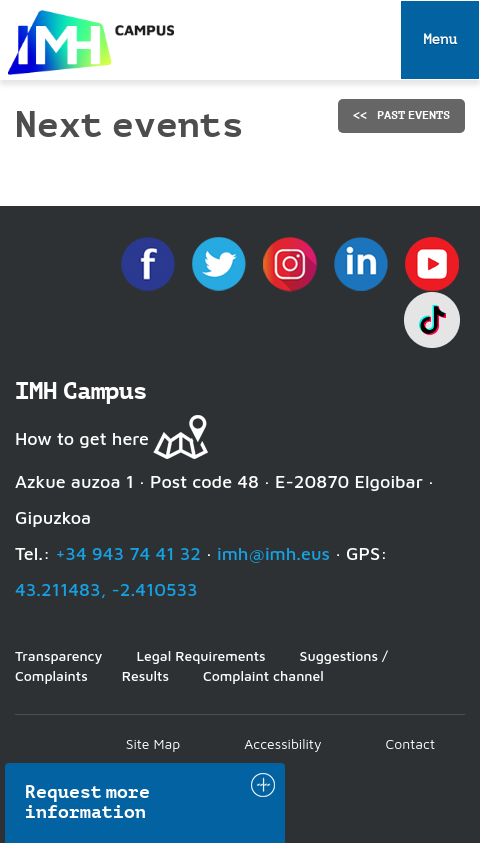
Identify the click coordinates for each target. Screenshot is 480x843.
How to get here (82, 438)
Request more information (88, 802)
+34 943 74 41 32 (128, 553)
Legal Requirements (200, 655)
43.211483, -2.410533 (106, 589)
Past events (413, 115)
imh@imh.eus (273, 553)
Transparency (58, 655)
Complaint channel (263, 675)
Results (145, 675)
